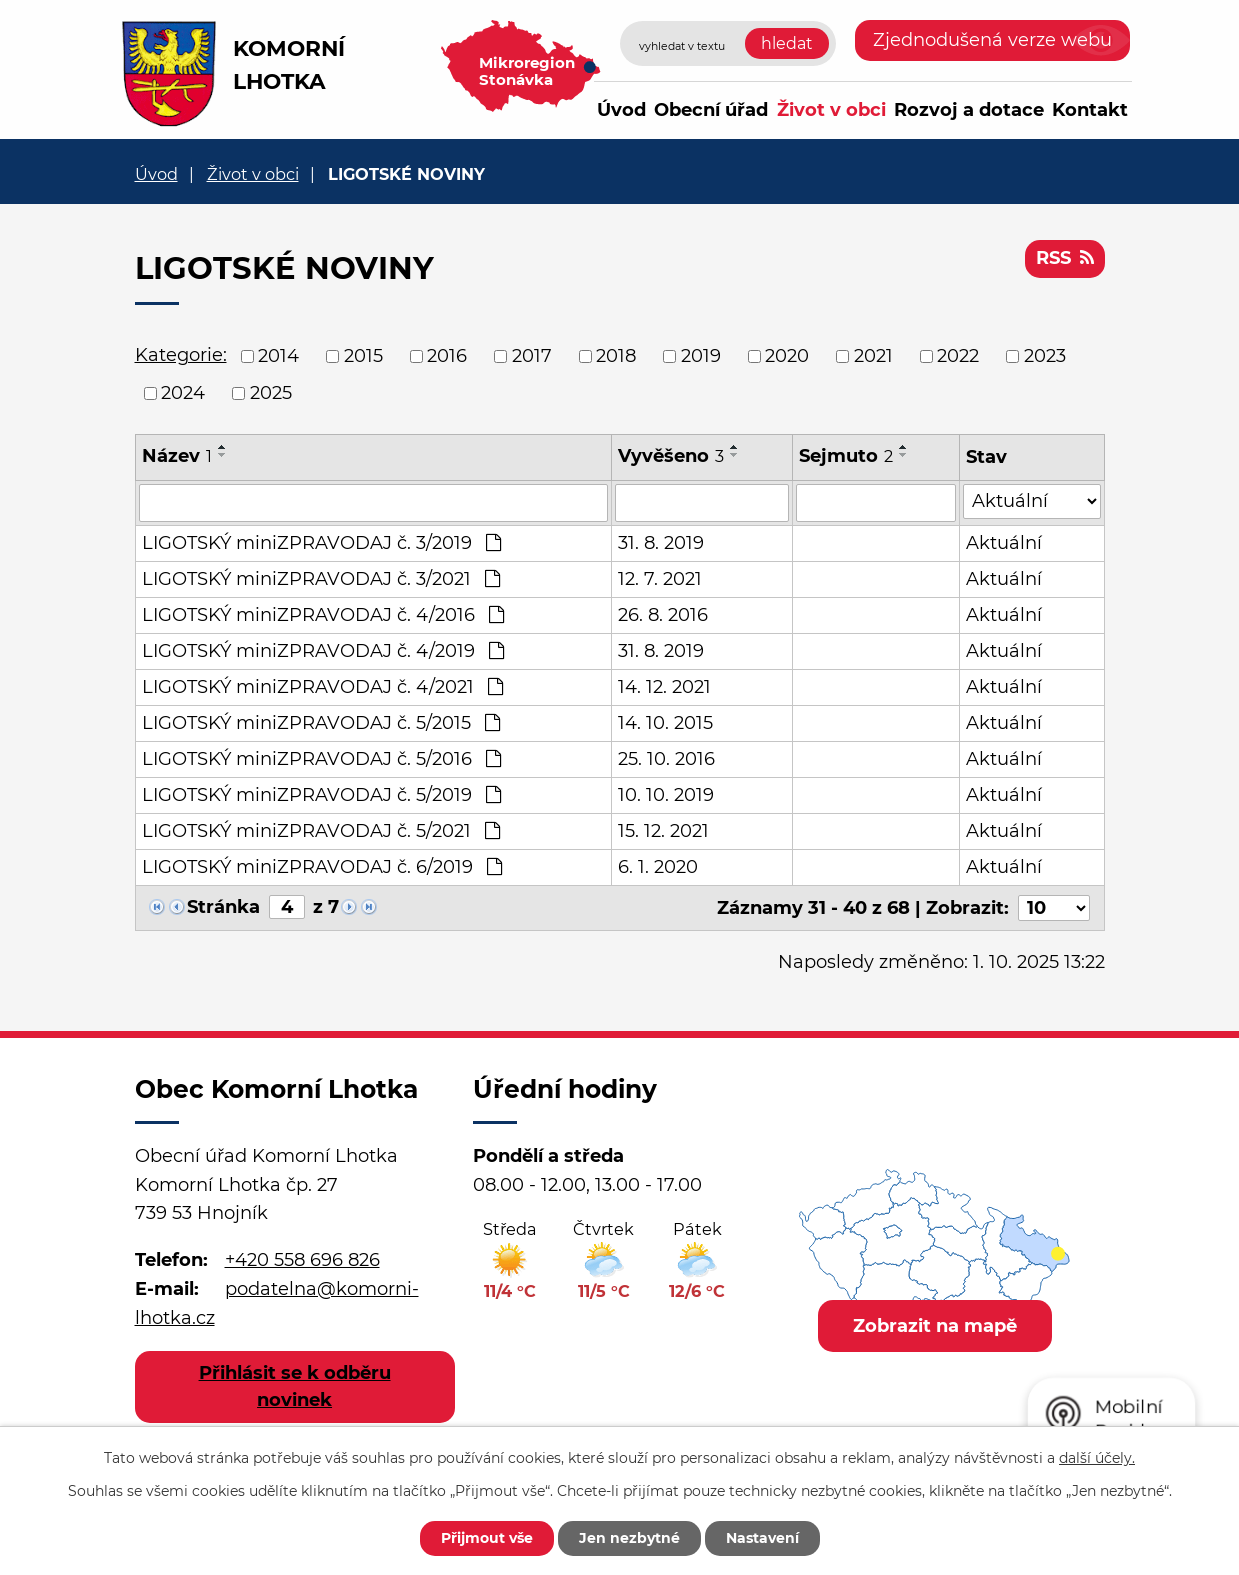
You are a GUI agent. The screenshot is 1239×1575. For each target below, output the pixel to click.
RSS (1065, 258)
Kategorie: (181, 355)
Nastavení (762, 1538)
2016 (447, 356)
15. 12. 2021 (663, 831)
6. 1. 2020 (658, 867)
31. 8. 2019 (661, 543)
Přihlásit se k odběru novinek (295, 1386)
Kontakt (1090, 110)
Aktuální (1004, 543)
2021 (873, 356)
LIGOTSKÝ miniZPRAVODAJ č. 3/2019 (321, 543)
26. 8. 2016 (663, 615)
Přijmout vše (487, 1538)
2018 (616, 356)
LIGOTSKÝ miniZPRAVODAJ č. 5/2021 (321, 831)
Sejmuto (846, 456)
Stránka (223, 907)
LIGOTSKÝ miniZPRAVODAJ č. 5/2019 (321, 795)
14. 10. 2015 (665, 723)
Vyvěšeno (671, 456)
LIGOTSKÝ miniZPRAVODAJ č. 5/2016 (321, 759)
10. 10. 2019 (666, 795)
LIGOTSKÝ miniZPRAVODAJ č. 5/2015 (321, 723)
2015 (363, 356)
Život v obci (831, 110)
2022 (958, 356)
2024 (183, 393)
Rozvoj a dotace (969, 110)
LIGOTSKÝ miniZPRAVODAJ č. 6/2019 (322, 867)
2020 (787, 356)
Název (177, 456)
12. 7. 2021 (660, 579)
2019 (701, 356)
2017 (532, 356)
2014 (278, 356)
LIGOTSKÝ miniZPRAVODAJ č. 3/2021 (321, 579)
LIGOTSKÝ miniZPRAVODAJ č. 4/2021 (322, 687)
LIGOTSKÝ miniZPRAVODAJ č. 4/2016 (323, 615)
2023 (1045, 356)
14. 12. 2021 (664, 687)
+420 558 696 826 (302, 1260)
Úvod (621, 110)
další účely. (1097, 1458)
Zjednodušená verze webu (992, 40)
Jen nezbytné (629, 1538)
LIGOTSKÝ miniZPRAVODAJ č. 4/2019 (323, 651)
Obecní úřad (711, 110)
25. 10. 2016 (666, 759)
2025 (271, 393)
